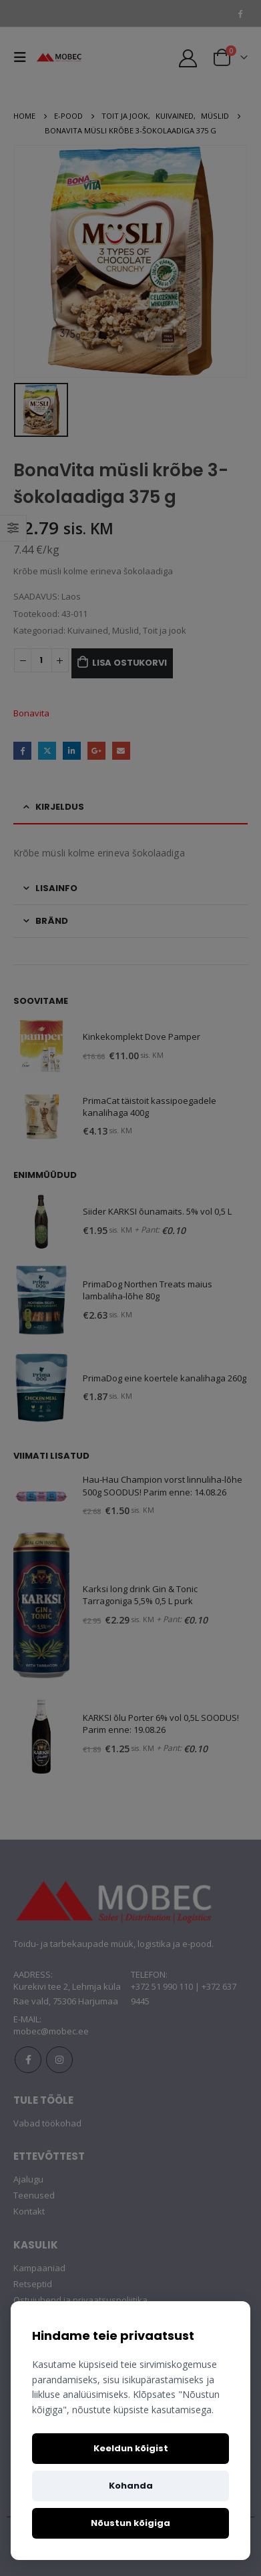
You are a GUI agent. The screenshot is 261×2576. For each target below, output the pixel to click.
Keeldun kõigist (130, 2448)
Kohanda (131, 2485)
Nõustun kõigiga (130, 2523)
